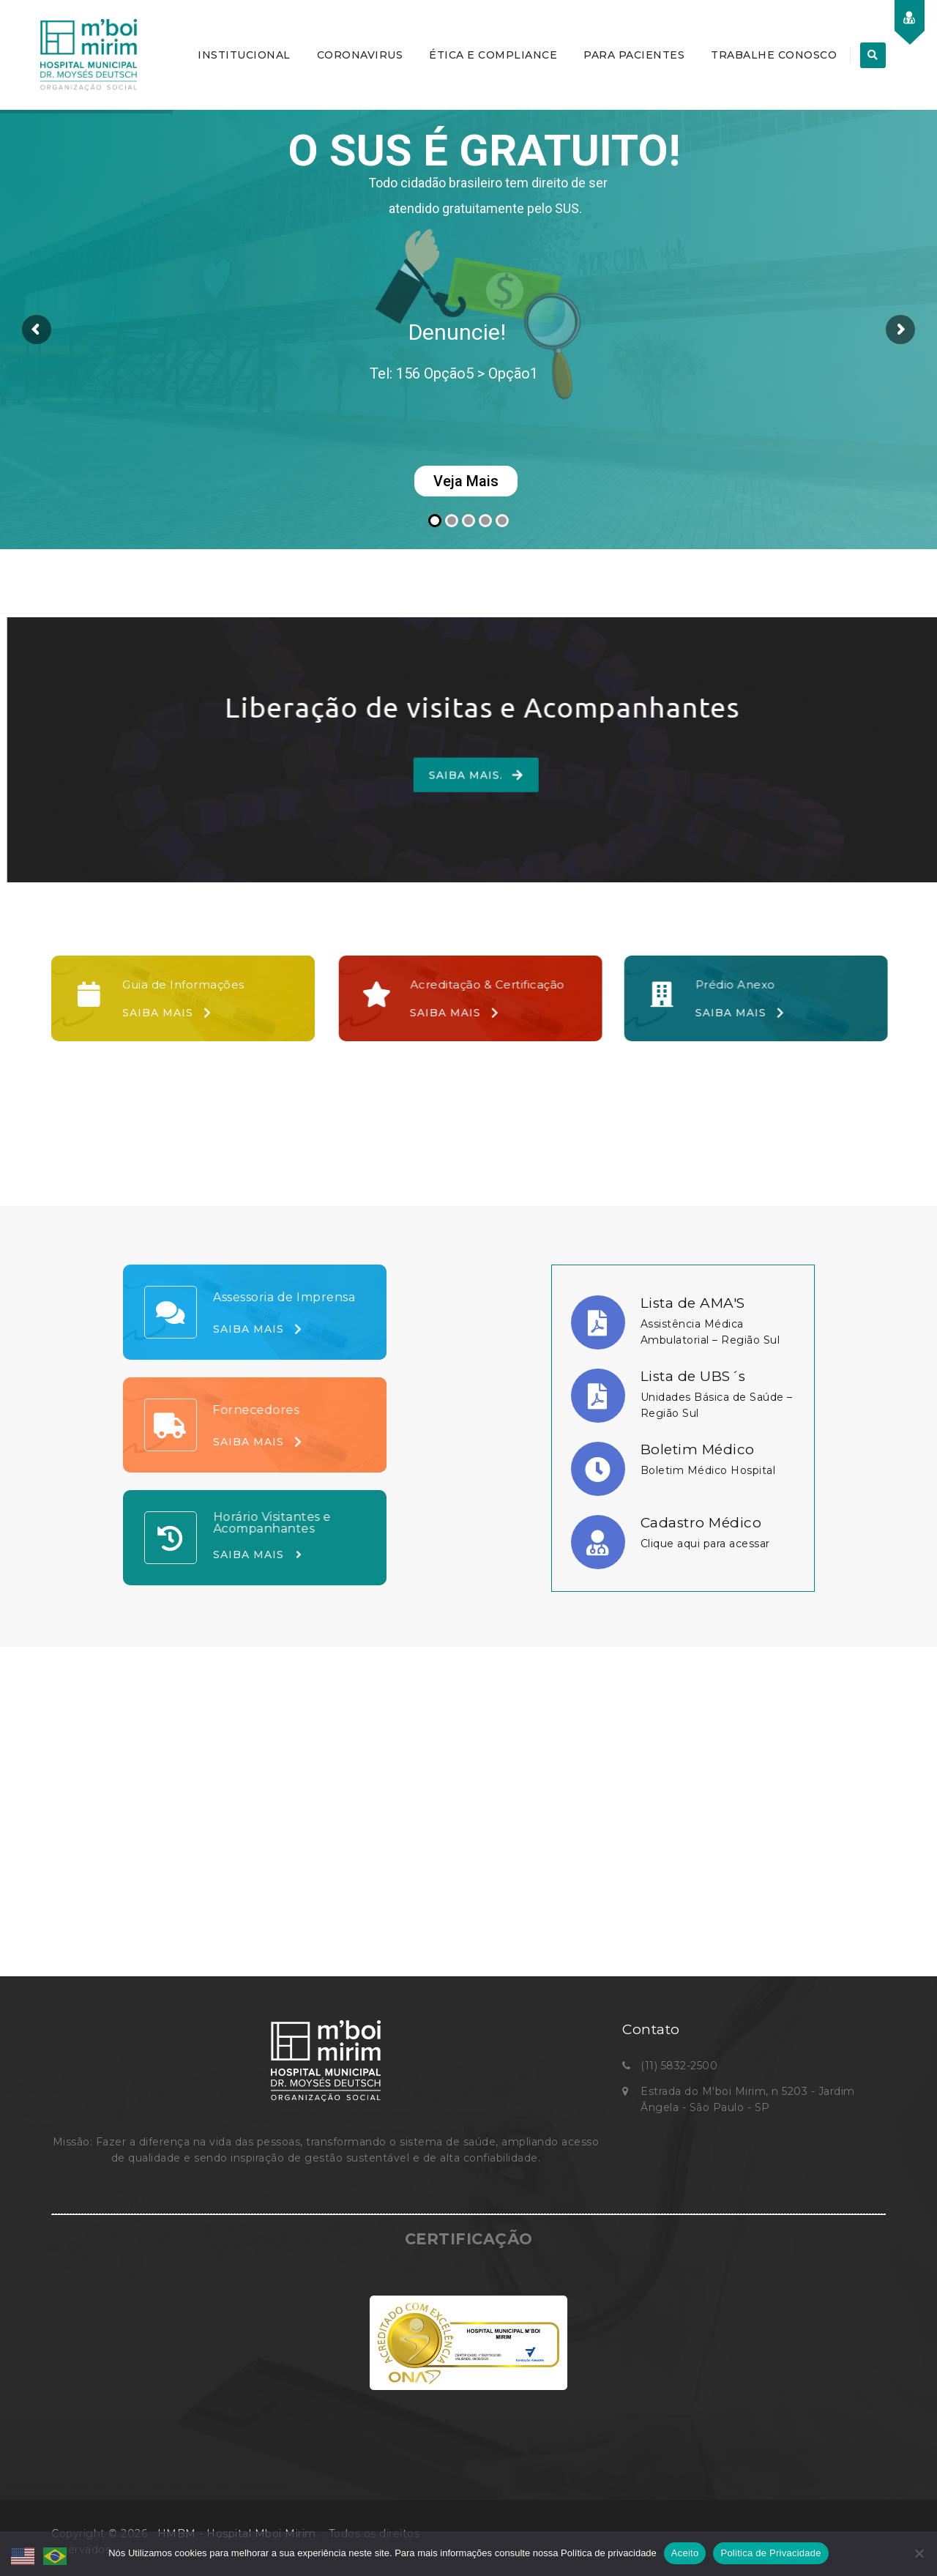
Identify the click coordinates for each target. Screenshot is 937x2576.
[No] (918, 2553)
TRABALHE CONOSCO (774, 55)
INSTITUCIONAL (244, 55)
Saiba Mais (167, 1012)
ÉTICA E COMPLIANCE (493, 55)
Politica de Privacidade (770, 2552)
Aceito (685, 2552)
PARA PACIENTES (633, 55)
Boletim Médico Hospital (708, 1470)
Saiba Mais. (436, 777)
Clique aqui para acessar (705, 1543)
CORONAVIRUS (360, 55)
